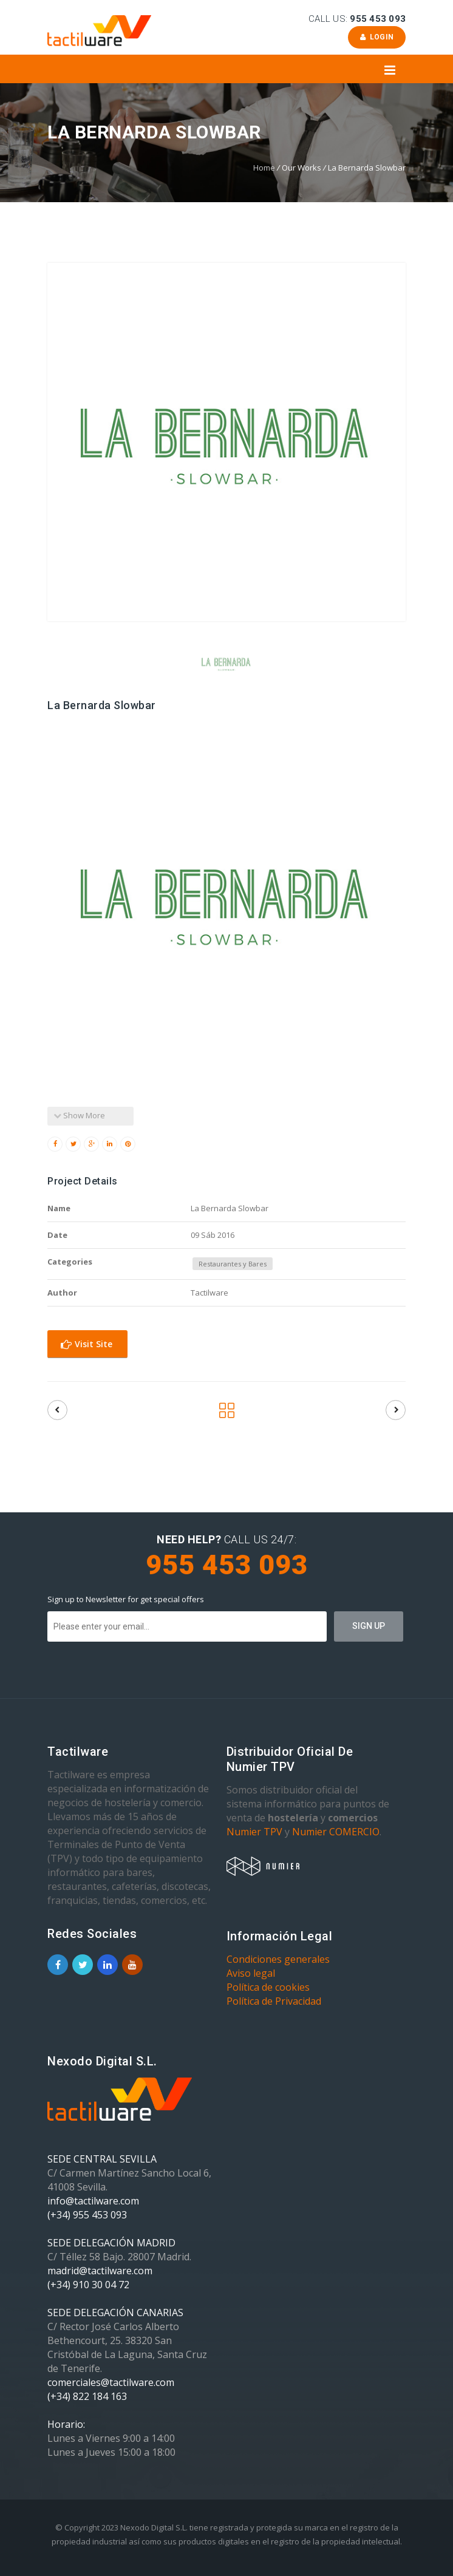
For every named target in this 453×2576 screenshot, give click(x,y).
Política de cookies (268, 1987)
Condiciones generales (278, 1959)
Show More (79, 1115)
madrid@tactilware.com (99, 2270)
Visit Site (86, 1344)
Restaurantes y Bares (233, 1263)
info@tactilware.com (93, 2200)
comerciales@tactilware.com (110, 2382)
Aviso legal (250, 1973)
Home (264, 167)
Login (376, 37)
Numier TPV (254, 1831)
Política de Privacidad (273, 2001)
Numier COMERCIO (336, 1831)
